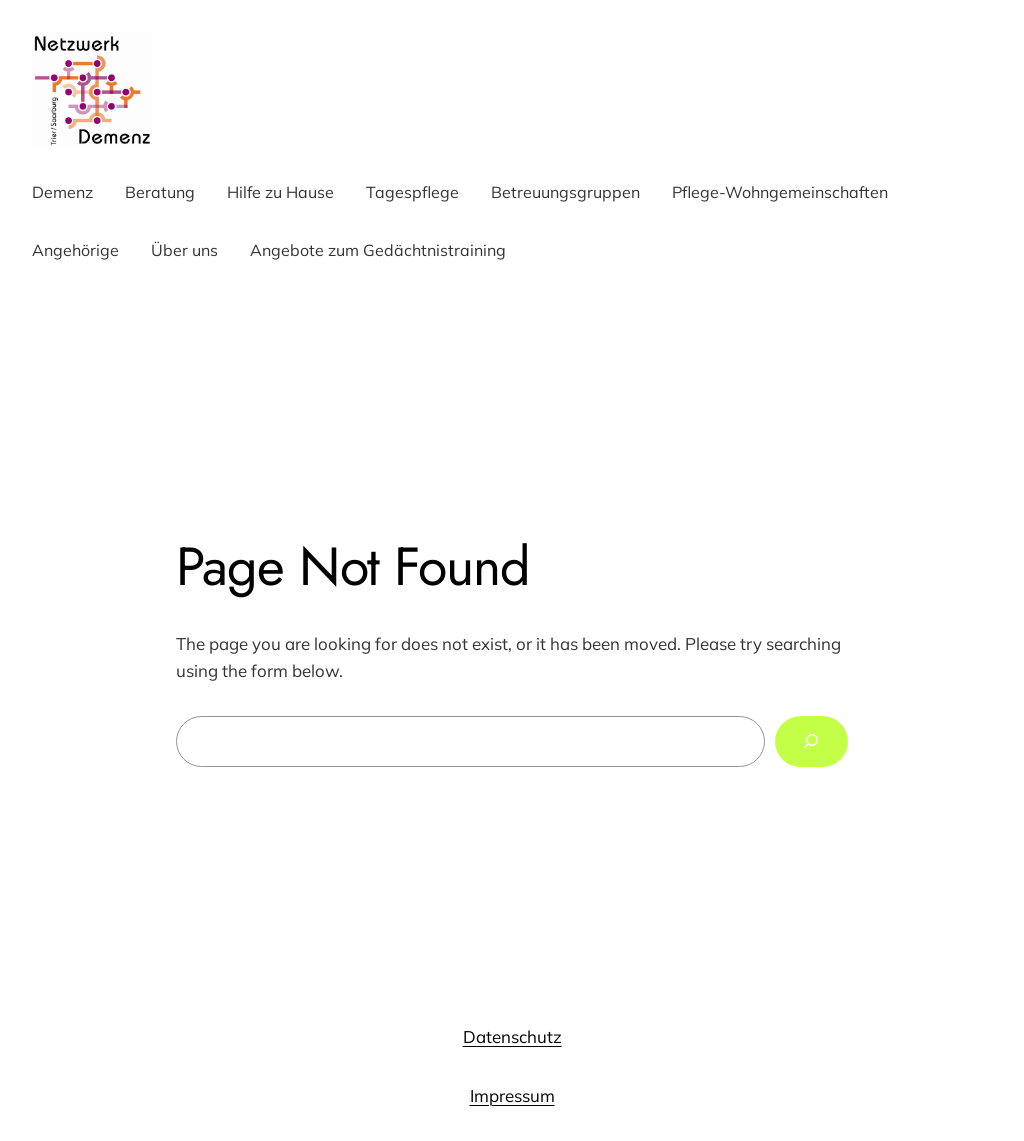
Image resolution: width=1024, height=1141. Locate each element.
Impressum (512, 1095)
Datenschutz (512, 1036)
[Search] (811, 741)
